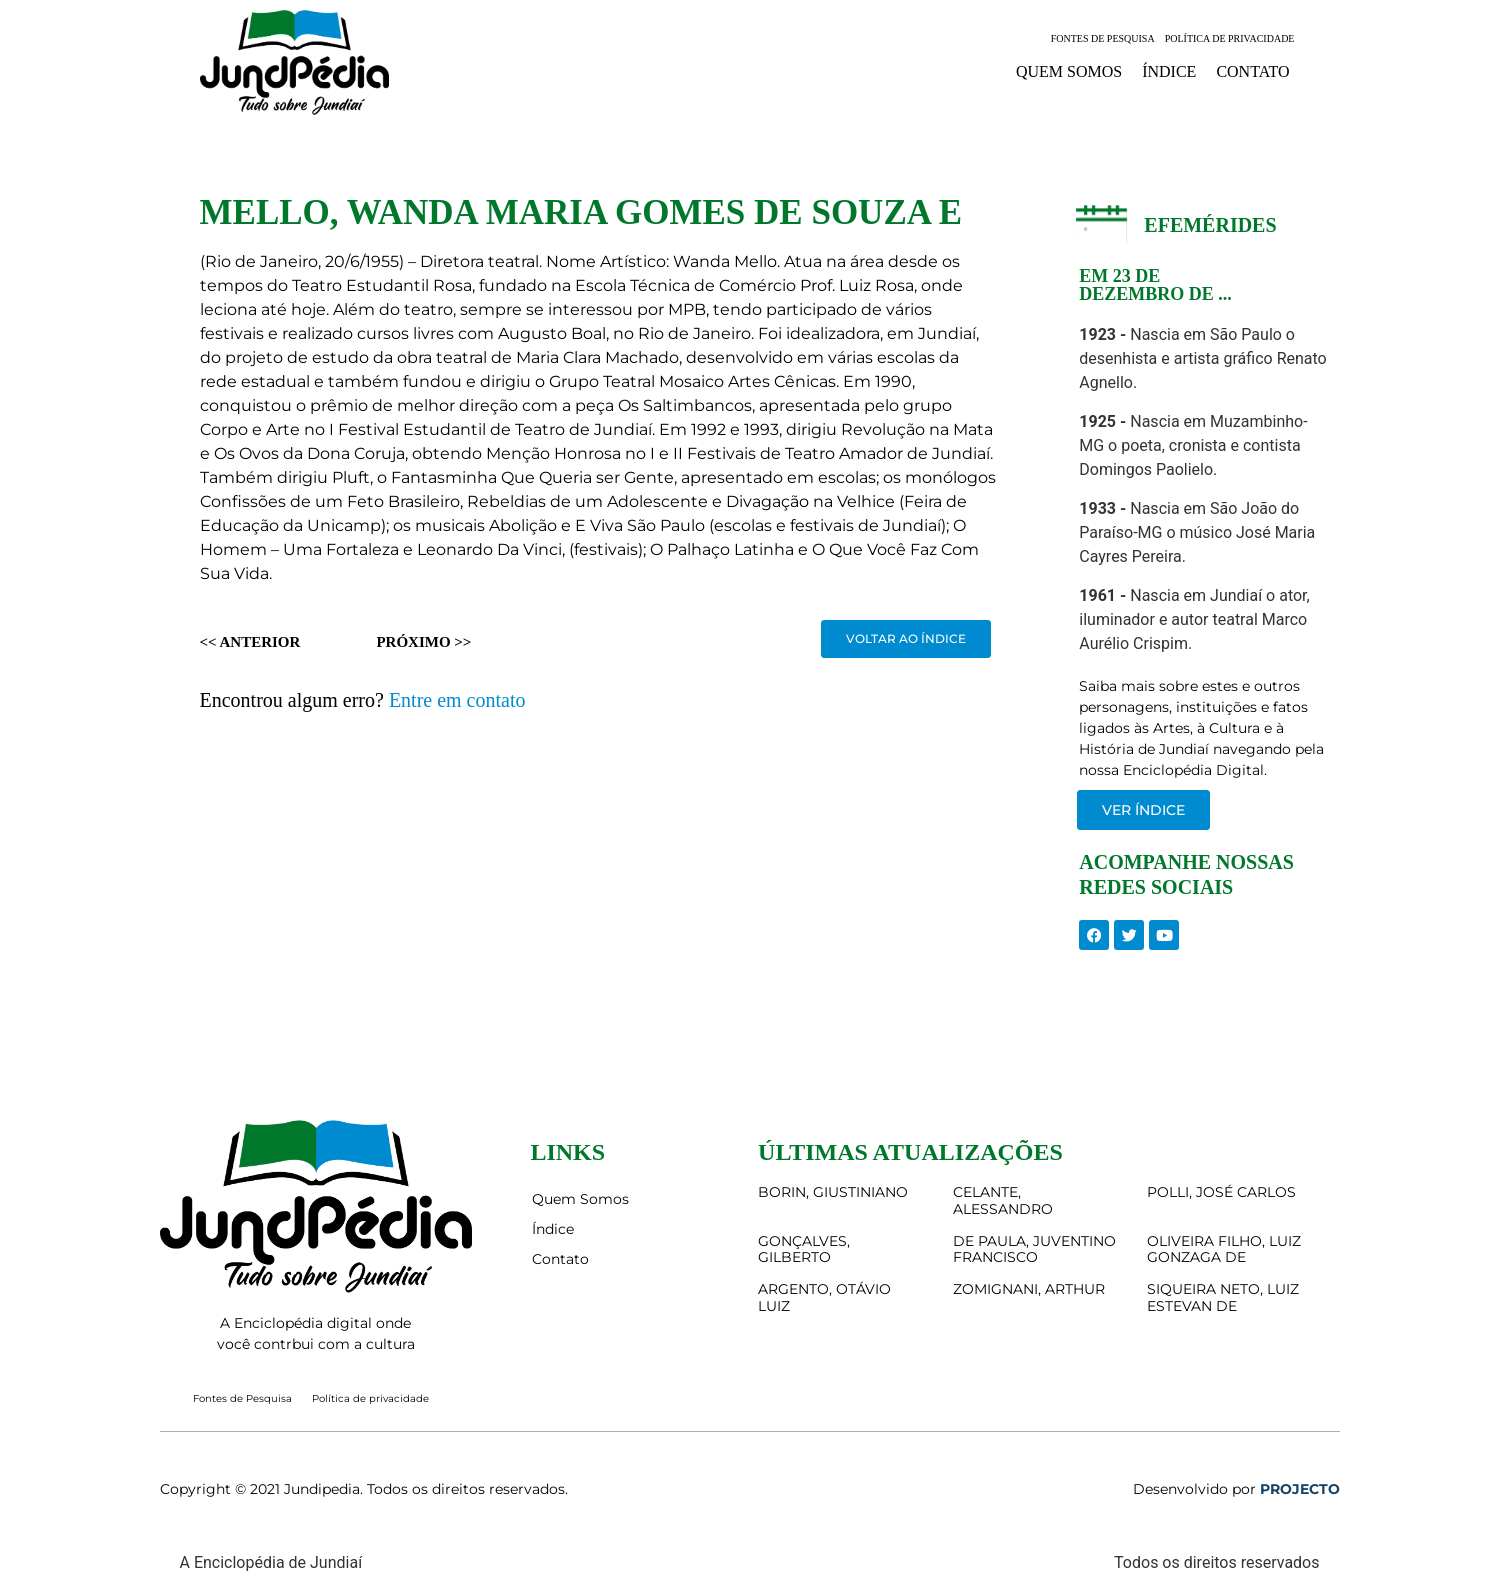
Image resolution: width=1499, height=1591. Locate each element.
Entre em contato (457, 700)
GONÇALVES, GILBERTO (804, 1249)
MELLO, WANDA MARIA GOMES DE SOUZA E (581, 212)
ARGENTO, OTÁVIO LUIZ (824, 1297)
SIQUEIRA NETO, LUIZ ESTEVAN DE (1223, 1297)
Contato (1252, 71)
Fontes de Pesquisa (1103, 38)
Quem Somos (1069, 71)
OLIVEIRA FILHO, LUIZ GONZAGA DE (1224, 1249)
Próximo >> (423, 642)
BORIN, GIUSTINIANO (833, 1192)
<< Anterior (250, 642)
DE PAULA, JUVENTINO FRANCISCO (1034, 1249)
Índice (1169, 71)
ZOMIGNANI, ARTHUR (1029, 1289)
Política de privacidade (1230, 38)
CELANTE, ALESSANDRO (1003, 1200)
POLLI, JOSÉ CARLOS (1221, 1192)
